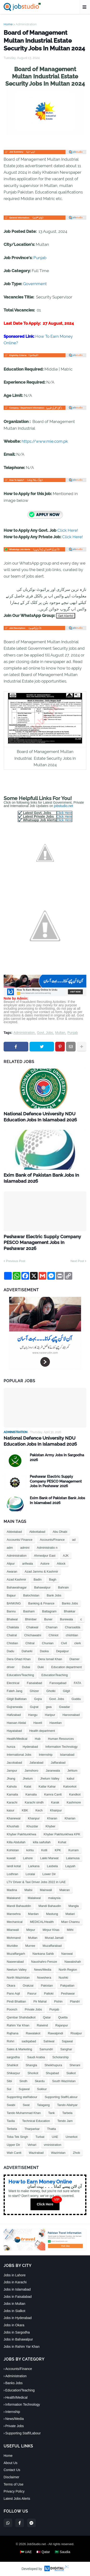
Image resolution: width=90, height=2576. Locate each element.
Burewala (66, 1619)
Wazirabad (36, 2153)
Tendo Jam (65, 2121)
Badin (38, 1579)
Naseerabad (15, 1961)
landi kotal (14, 1866)
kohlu (30, 1850)
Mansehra (14, 1914)
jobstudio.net (63, 806)
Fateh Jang (14, 1691)
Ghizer (34, 1691)
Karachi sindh (34, 1802)
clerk (77, 1643)
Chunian (48, 1643)
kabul (70, 1778)
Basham (29, 1611)
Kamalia (31, 1794)
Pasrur (31, 1993)
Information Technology (61, 1746)
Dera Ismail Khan (50, 1659)
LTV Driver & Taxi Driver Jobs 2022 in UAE (36, 1882)
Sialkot (71, 2073)
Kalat (27, 1786)
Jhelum (28, 1778)
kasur (10, 1810)
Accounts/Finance (52, 1539)
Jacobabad (14, 1762)
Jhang (11, 1778)
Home (8, 24)
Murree (30, 1946)
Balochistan (31, 1595)
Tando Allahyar (67, 2105)
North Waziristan (18, 1977)
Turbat (40, 2137)
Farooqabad (57, 1683)
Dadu (10, 1651)
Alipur (11, 1563)
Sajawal (67, 2041)
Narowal (67, 1953)
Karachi (12, 1802)
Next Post (77, 1261)
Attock (61, 1563)
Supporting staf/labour (22, 2097)
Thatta (51, 2129)
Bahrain (63, 1587)
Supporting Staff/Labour (61, 2097)
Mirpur (30, 1930)
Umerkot (72, 2137)
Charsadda (72, 1627)
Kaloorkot (69, 1786)
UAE (55, 2137)
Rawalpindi (55, 2033)
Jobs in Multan (14, 2304)
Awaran (12, 1571)
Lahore (28, 1858)
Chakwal (32, 1627)
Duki (40, 1667)
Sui (9, 2089)
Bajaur (11, 1595)
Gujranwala (15, 1707)
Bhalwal (12, 1619)
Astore (44, 1563)
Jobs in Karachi (15, 2282)
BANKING (14, 1603)
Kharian (70, 1818)
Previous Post (15, 1261)
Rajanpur (61, 2025)
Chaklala (13, 1627)
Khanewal (13, 1818)
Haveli (37, 1723)
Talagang (43, 2105)
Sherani (74, 2065)
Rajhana (12, 2033)
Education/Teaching (20, 1675)
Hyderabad (30, 1746)
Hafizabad (14, 1715)
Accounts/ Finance (19, 1539)
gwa (49, 1707)
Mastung (52, 1914)
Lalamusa (72, 1858)
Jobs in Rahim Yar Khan (22, 2346)
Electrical (13, 1683)
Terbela (12, 2129)
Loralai (30, 1874)
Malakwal (34, 1898)
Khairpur (56, 1810)
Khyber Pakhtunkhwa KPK (62, 1834)
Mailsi (28, 1890)
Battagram (49, 1611)
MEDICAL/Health (42, 1922)
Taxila (11, 2121)
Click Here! (67, 530)
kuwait (11, 1858)
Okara (11, 1985)
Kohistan (13, 1850)
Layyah (70, 1866)
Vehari (32, 2145)
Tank (51, 2113)
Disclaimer (11, 2477)
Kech (39, 1810)
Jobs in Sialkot (14, 2311)
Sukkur (42, 2089)
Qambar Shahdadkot (21, 2017)
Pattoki (49, 1993)
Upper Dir (13, 2145)
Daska (44, 1651)
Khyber (50, 1826)
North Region (68, 1969)
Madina (12, 1890)
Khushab (13, 1826)
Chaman (51, 1627)
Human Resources (61, 1738)
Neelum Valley (17, 1969)
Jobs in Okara (14, 2325)
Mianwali (13, 1930)
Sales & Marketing (19, 2049)
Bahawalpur (42, 1587)
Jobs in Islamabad (17, 2289)
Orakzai (28, 1985)
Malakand (13, 1898)
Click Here (64, 813)
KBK (25, 1810)
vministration (52, 2145)
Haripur (50, 1715)
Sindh (23, 2081)
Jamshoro (31, 1770)
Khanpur (34, 1818)
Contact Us (12, 2470)
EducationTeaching (54, 1675)
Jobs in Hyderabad (18, 2318)
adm (10, 1547)
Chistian (12, 1643)
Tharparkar (32, 2129)
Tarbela (67, 2113)
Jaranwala (53, 1770)
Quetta (62, 2017)
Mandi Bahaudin (49, 1906)
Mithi (70, 1930)
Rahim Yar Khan (18, 2025)
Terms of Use (13, 2484)
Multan (60, 1033)
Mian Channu (70, 1922)
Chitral (30, 1643)
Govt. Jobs (45, 1033)
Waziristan (58, 2153)
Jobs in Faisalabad (18, 2297)
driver (11, 1667)
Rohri (10, 2041)
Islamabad (67, 1754)
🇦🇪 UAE (26, 2552)
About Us (11, 2463)
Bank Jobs (54, 1595)
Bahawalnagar (17, 1587)
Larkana (34, 1866)
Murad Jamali (54, 1938)
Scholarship (60, 2057)
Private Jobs (33, 2009)
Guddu (76, 1699)
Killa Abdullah (16, 1842)
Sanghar (66, 2049)
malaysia (54, 1898)
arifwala (27, 1563)
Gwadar (64, 1707)
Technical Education (36, 2121)
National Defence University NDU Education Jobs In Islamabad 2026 (40, 1116)
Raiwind (42, 2025)
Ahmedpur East (44, 1555)
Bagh (52, 1579)
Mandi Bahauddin (19, 1906)
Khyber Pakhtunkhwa (21, 1834)
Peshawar (68, 1993)
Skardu (40, 2081)
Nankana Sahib (43, 1953)
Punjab (39, 257)
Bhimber (31, 1619)
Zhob (76, 2153)
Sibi (9, 2081)
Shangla (31, 2065)
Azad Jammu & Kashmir (41, 1571)
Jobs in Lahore (15, 2275)
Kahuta (12, 1786)
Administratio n (47, 1547)
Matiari (70, 1914)
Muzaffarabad (51, 1946)
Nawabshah (73, 1961)
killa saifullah (42, 1842)
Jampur (12, 1770)
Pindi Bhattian (16, 2001)
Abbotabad (14, 1531)
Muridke (12, 1946)
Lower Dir (49, 1874)
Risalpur (76, 2033)
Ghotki (50, 1691)
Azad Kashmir (16, 1579)
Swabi (11, 2105)
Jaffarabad (58, 1762)
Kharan (52, 1818)
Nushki (63, 1977)
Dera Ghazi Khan (19, 1659)
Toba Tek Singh (17, 2137)
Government (35, 283)
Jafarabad (36, 1762)
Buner (48, 1619)
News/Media (42, 1969)
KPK (58, 1850)
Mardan (33, 1914)
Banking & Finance (41, 1603)
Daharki (27, 1651)
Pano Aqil (13, 1993)
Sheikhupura (53, 2065)
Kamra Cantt (53, 1794)
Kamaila (12, 1794)
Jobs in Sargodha (17, 2332)
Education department (66, 1667)
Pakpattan (67, 1985)
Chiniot (53, 1635)
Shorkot (33, 2073)
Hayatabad (14, 1731)
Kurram (73, 1850)
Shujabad (52, 2073)
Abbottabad (37, 1531)
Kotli (44, 1850)
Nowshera (44, 1977)
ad (73, 1539)
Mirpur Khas (50, 1930)
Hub (38, 1738)
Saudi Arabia (36, 2057)
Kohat (62, 1842)
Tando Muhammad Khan (24, 2113)
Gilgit (66, 1691)
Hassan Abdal (16, 1723)
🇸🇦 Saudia (62, 2552)
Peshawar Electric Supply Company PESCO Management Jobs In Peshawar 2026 (42, 1242)
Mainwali (46, 1890)
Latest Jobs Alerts (17, 2498)
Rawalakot (33, 2033)
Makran (64, 1890)
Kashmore (74, 1802)
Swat (26, 2105)
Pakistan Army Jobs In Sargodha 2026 (57, 1457)
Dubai (26, 1667)
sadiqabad (29, 2041)
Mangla (73, 1906)
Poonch (12, 2009)
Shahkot (12, 2065)
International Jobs (19, 1754)
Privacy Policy (14, 2491)
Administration (26, 24)
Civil (64, 1643)
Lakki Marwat (49, 1858)
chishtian (72, 1635)
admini (24, 1547)
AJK (66, 1555)
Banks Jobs (70, 1603)
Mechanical (15, 1922)
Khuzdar (32, 1826)
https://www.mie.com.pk (45, 441)
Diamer (74, 1659)
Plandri (75, 2001)
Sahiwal (48, 2041)
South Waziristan (64, 2081)
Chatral (12, 1635)
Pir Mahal (40, 2001)
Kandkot (75, 1794)
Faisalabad (34, 1683)
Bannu (11, 1611)
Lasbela (52, 1866)
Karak (55, 1802)
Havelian (55, 1723)
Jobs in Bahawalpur (18, 2339)
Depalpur (62, 1651)
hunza (11, 1746)
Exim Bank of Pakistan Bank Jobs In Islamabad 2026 (41, 1178)
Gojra (38, 1699)
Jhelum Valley (49, 1778)
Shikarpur (13, 2073)
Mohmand (14, 1938)
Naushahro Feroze (44, 1961)
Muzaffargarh (16, 1953)
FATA (77, 1683)
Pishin (58, 2001)
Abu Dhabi (60, 1531)
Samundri (46, 2049)
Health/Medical (17, 1738)
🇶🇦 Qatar (43, 2552)
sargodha (13, 2057)
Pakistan (47, 1985)
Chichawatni (32, 1635)
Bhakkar (69, 1611)
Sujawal (24, 2089)
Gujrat (34, 1707)
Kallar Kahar (47, 1786)
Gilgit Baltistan (17, 1699)
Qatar (47, 2017)
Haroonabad (71, 1715)
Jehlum (72, 1770)
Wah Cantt (14, 2153)
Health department (42, 1731)
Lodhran (12, 1874)
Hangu (32, 1715)
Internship (46, 1754)
